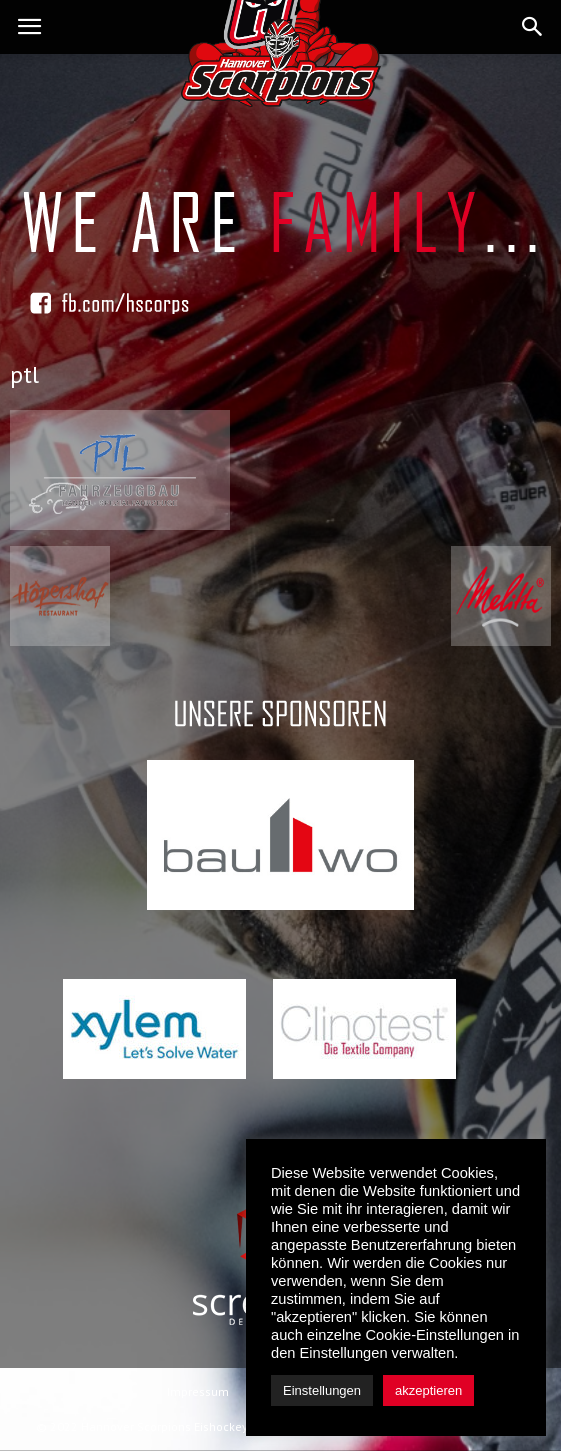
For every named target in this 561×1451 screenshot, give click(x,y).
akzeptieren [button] (428, 1390)
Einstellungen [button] (322, 1390)
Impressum (198, 1391)
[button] (533, 27)
